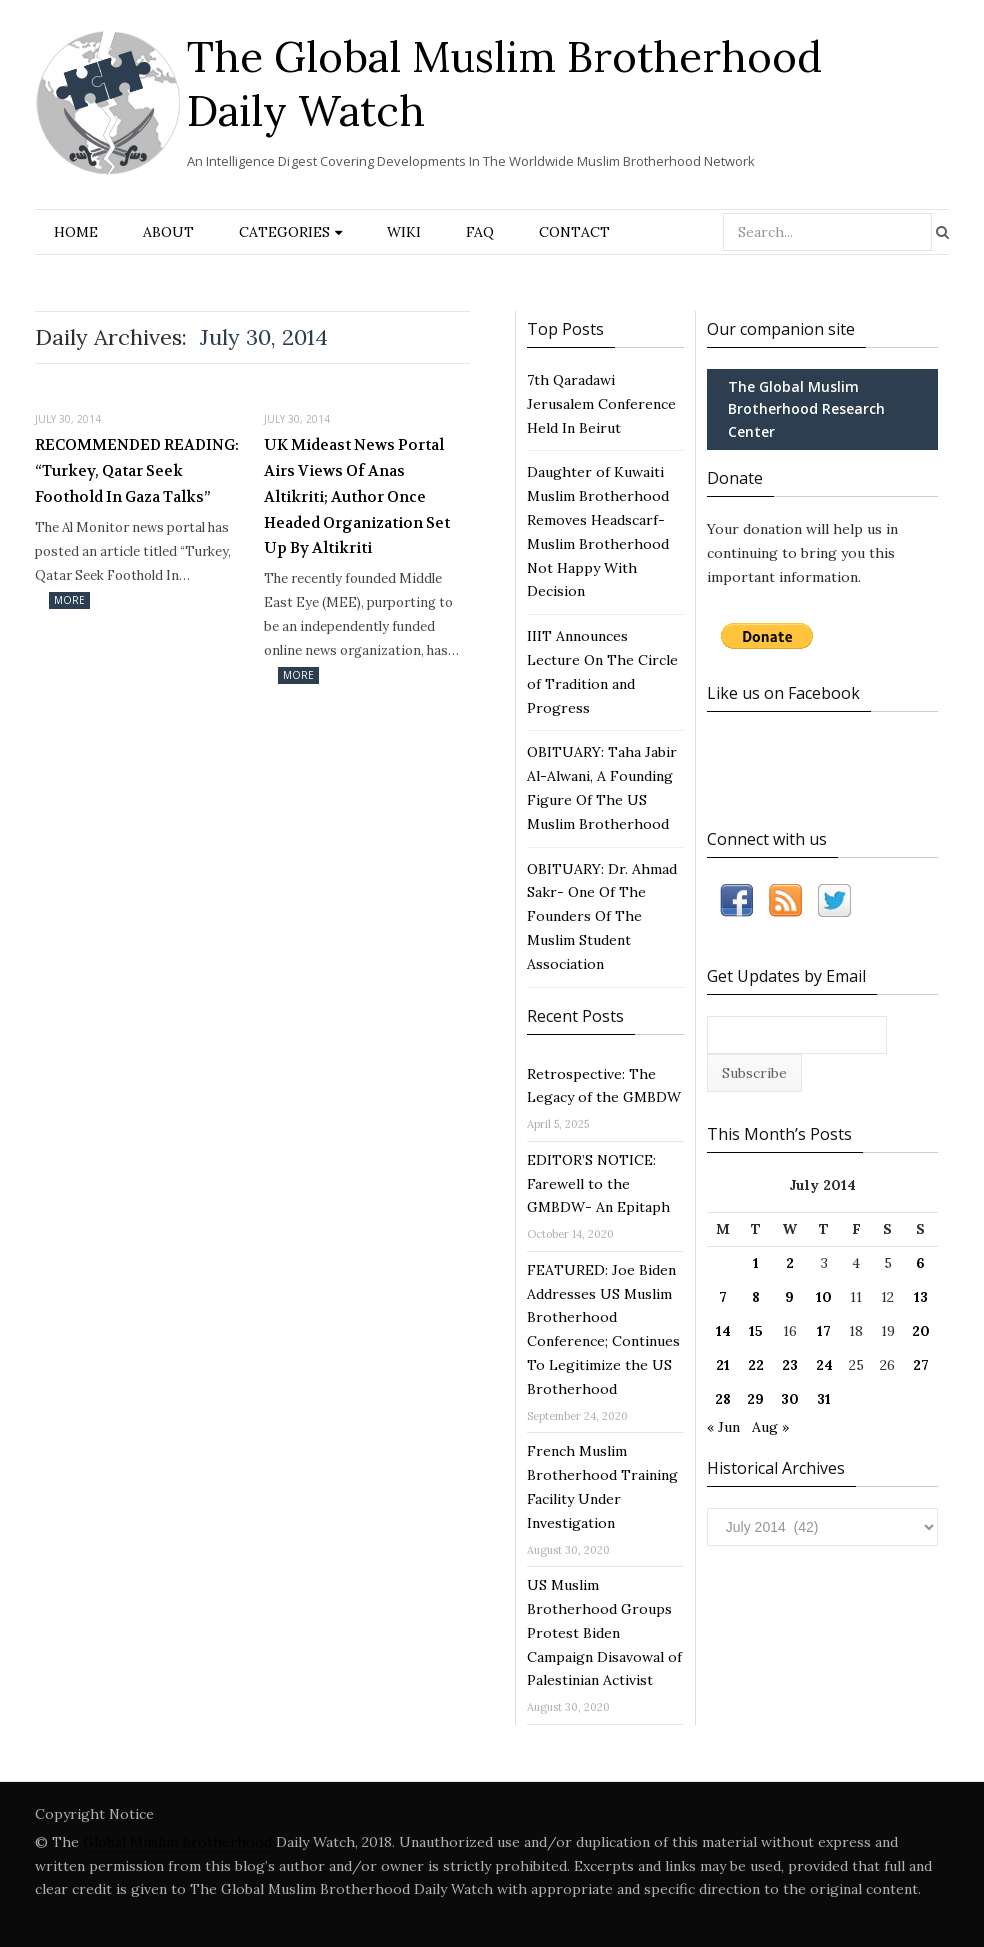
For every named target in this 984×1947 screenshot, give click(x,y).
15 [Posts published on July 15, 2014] (756, 1331)
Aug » (770, 1427)
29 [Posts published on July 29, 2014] (755, 1399)
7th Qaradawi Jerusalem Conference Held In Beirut (601, 404)
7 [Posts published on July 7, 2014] (723, 1297)
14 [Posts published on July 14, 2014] (723, 1331)
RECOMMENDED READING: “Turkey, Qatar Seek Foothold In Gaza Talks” (137, 470)
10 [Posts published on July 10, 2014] (824, 1297)
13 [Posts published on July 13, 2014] (921, 1297)
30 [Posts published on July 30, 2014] (790, 1399)
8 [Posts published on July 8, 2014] (756, 1297)
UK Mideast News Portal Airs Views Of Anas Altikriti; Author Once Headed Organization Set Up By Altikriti (357, 496)
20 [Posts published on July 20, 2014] (921, 1331)
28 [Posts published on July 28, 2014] (723, 1399)
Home (76, 232)
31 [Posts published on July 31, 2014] (824, 1399)
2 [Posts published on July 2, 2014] (790, 1263)
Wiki (404, 232)
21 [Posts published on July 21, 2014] (723, 1365)
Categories (284, 232)
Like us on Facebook (783, 693)
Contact (574, 232)
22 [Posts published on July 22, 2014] (756, 1365)
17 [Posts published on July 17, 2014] (824, 1331)
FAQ (480, 232)
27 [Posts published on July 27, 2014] (921, 1365)
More (69, 600)
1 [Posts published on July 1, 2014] (756, 1263)
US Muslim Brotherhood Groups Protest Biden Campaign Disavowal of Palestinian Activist (604, 1632)
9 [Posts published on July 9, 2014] (789, 1297)
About (168, 232)
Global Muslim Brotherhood (177, 1842)
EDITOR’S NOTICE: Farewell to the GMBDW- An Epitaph (598, 1184)
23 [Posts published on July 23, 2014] (790, 1365)
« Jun (723, 1427)
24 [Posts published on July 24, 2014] (824, 1365)
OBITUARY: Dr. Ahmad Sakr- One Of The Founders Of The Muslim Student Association (602, 916)
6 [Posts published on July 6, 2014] (920, 1263)
